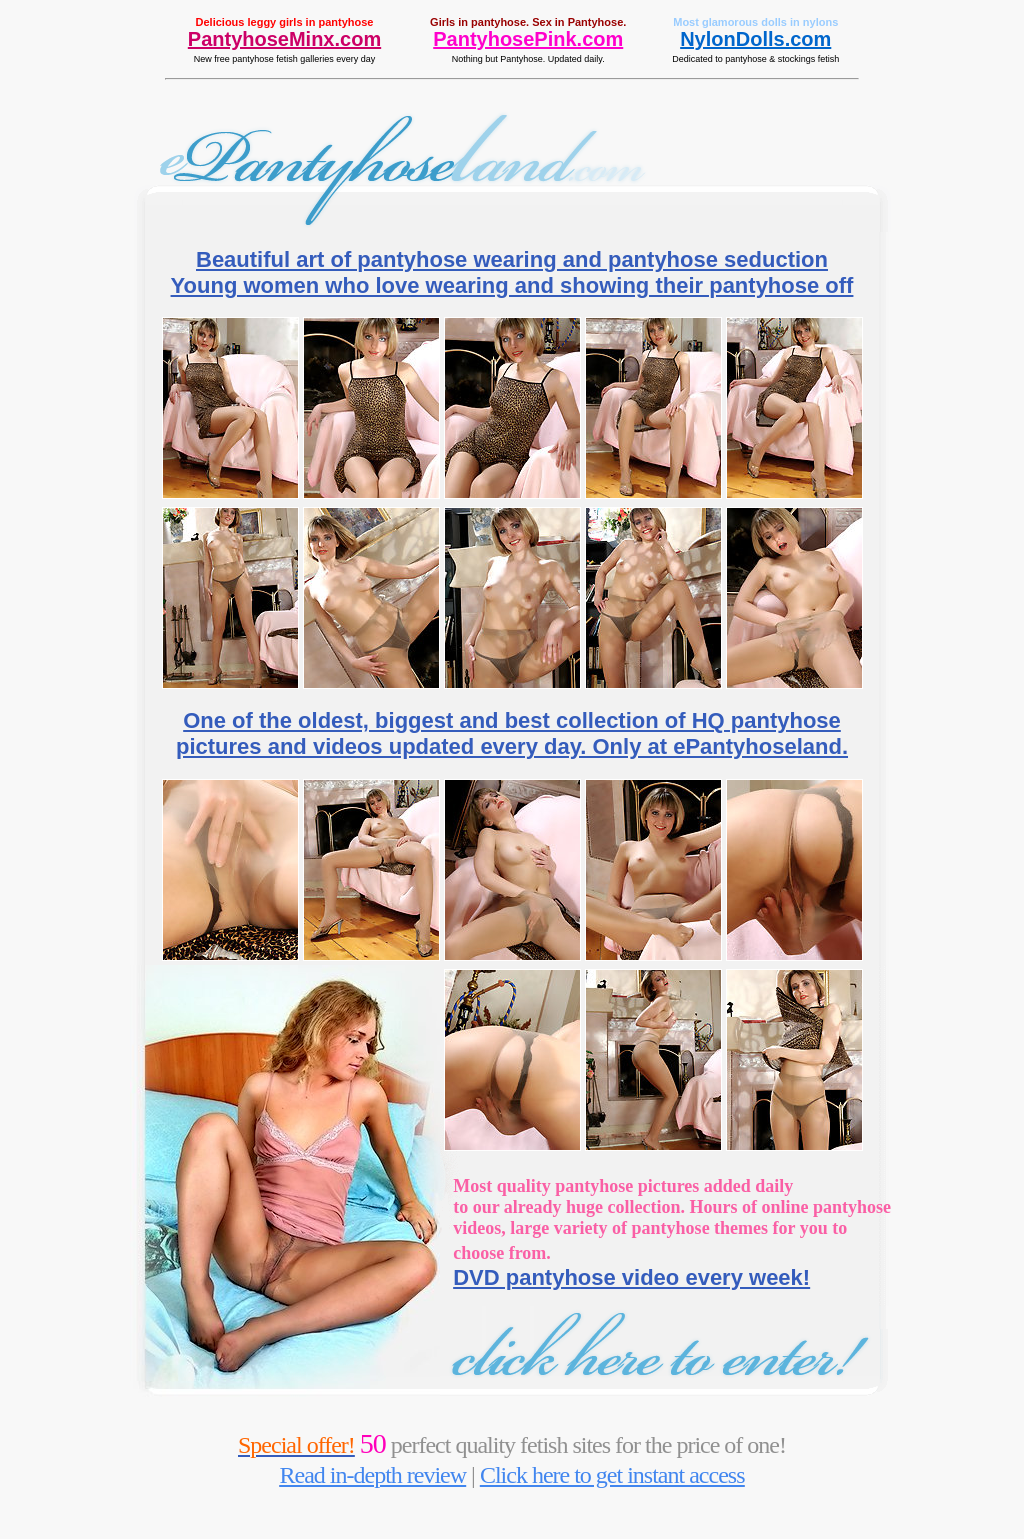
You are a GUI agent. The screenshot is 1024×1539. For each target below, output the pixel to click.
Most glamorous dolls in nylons (755, 22)
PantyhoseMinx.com (284, 39)
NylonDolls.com (755, 39)
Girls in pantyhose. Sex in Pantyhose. (528, 22)
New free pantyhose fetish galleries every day (285, 59)
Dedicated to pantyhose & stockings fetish (755, 59)
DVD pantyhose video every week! (631, 1277)
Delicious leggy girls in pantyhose (285, 22)
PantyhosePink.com (528, 39)
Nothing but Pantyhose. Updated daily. (528, 59)
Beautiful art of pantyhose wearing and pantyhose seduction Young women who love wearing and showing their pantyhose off (512, 272)
